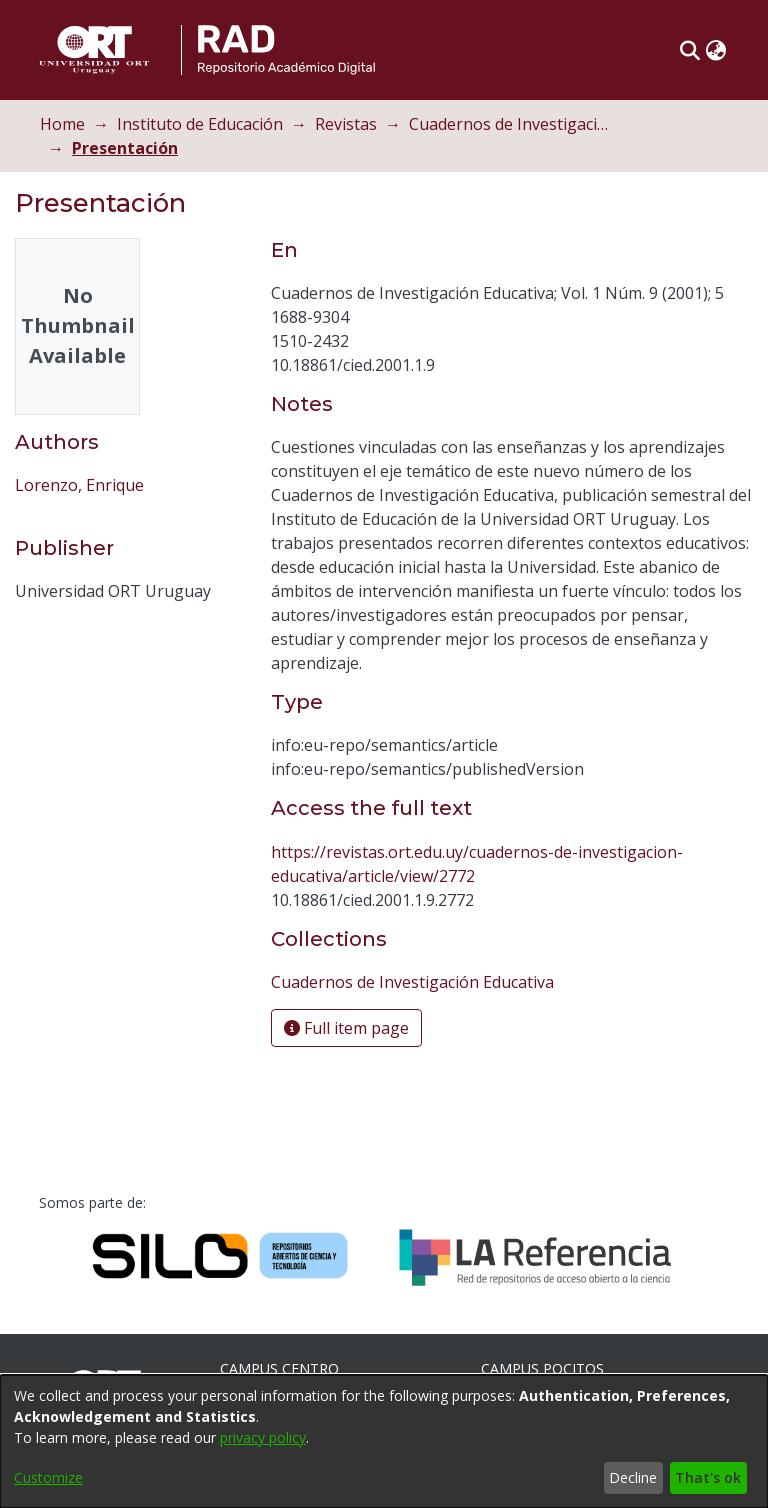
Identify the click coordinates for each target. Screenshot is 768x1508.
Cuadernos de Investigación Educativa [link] (509, 124)
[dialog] (384, 1441)
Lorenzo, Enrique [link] (79, 485)
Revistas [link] (346, 124)
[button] (689, 50)
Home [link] (62, 124)
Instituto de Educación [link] (200, 124)
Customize (48, 1477)
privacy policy (263, 1437)
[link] (412, 982)
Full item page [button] (346, 1028)
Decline (633, 1477)
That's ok (708, 1477)
